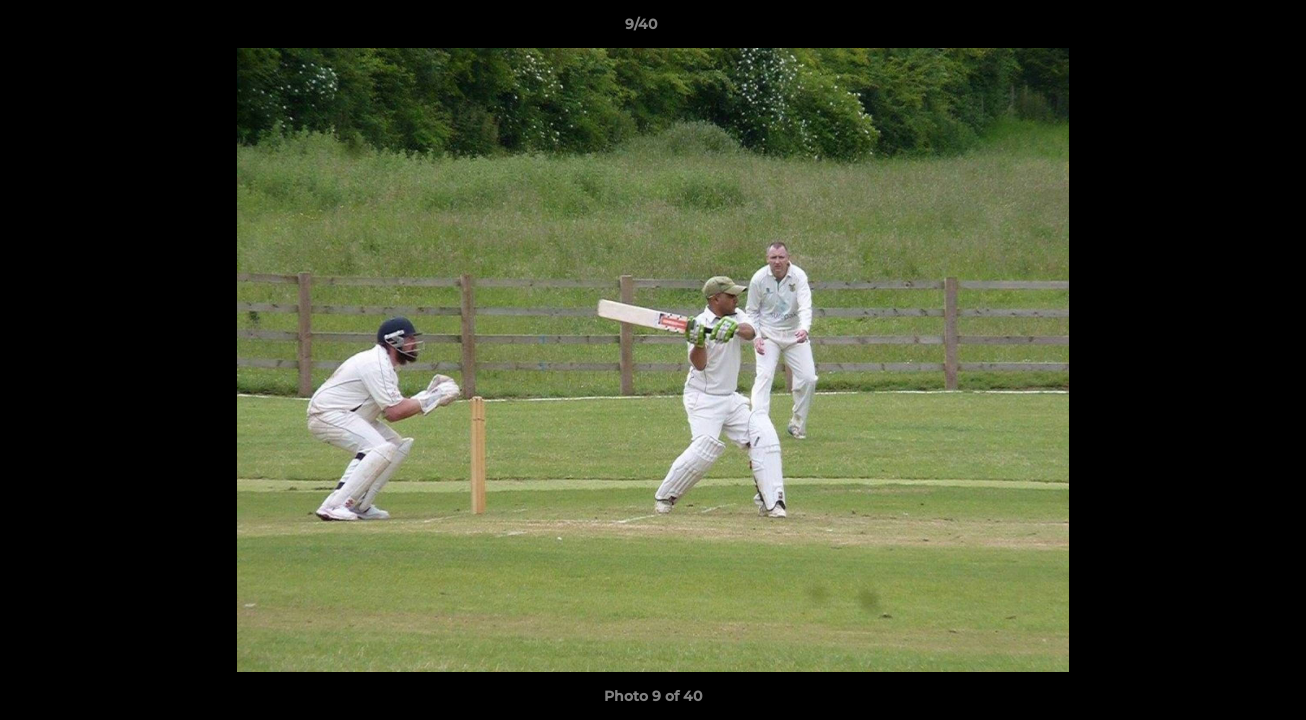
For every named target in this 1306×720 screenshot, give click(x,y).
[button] (1222, 29)
